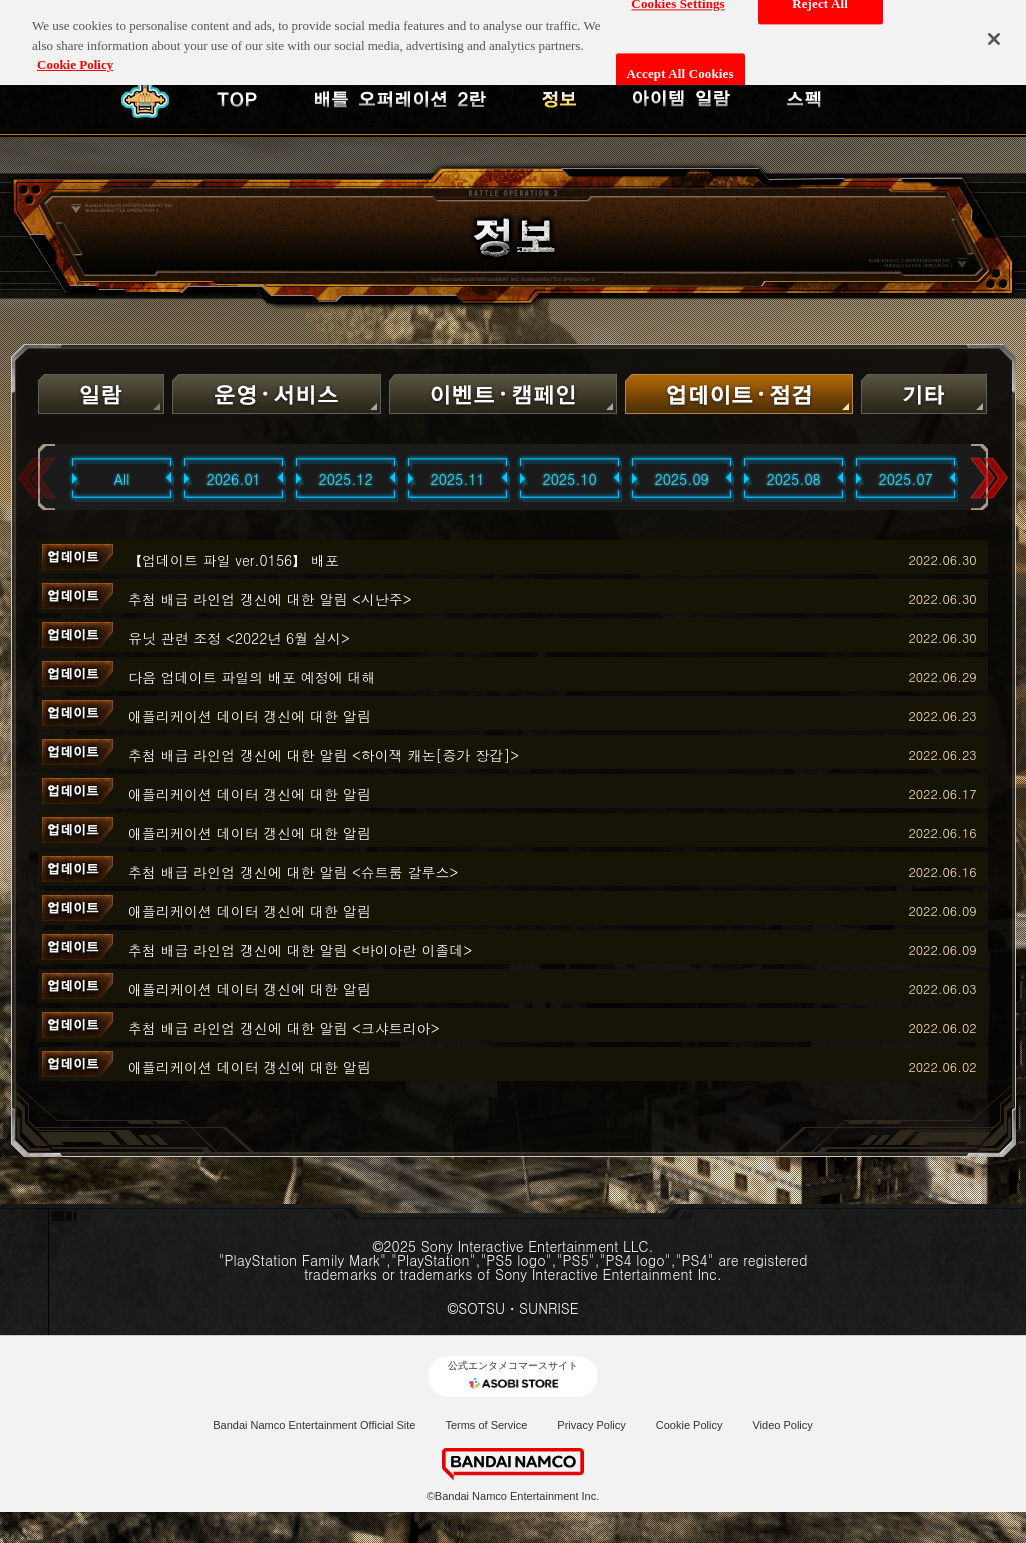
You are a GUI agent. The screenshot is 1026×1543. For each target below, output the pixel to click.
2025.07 (906, 479)
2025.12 (346, 479)
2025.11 (458, 479)
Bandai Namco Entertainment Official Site (314, 1425)
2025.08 (794, 479)
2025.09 (682, 479)
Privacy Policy (591, 1425)
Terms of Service (486, 1425)
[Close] (994, 32)
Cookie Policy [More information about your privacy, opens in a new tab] (75, 58)
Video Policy (782, 1425)
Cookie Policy (689, 1425)
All (122, 479)
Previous (37, 478)
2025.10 (570, 479)
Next (989, 478)
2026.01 (234, 479)
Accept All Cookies (680, 67)
